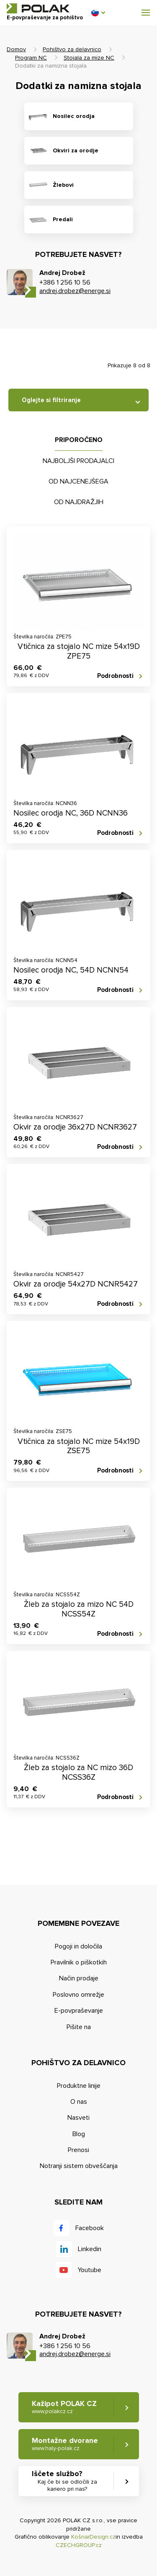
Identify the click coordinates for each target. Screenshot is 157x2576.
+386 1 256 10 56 (64, 282)
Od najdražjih (78, 502)
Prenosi (78, 2150)
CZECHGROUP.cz (79, 2545)
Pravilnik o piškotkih (79, 1962)
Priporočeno (79, 440)
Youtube (89, 2270)
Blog (78, 2134)
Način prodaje (78, 1978)
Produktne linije (78, 2086)
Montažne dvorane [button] (65, 2444)
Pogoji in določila (78, 1946)
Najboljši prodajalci (78, 461)
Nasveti (78, 2117)
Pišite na (79, 2027)
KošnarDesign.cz (93, 2536)
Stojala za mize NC (89, 57)
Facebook (89, 2228)
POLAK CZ (38, 8)
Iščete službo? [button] (67, 2480)
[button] (98, 12)
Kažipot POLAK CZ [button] (64, 2407)
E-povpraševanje (78, 2010)
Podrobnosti (115, 676)
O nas (78, 2101)
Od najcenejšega (78, 481)
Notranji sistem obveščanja (79, 2166)
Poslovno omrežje (78, 1994)
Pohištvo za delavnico (72, 49)
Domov (16, 49)
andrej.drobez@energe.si (75, 291)
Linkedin (89, 2249)
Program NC (31, 57)
